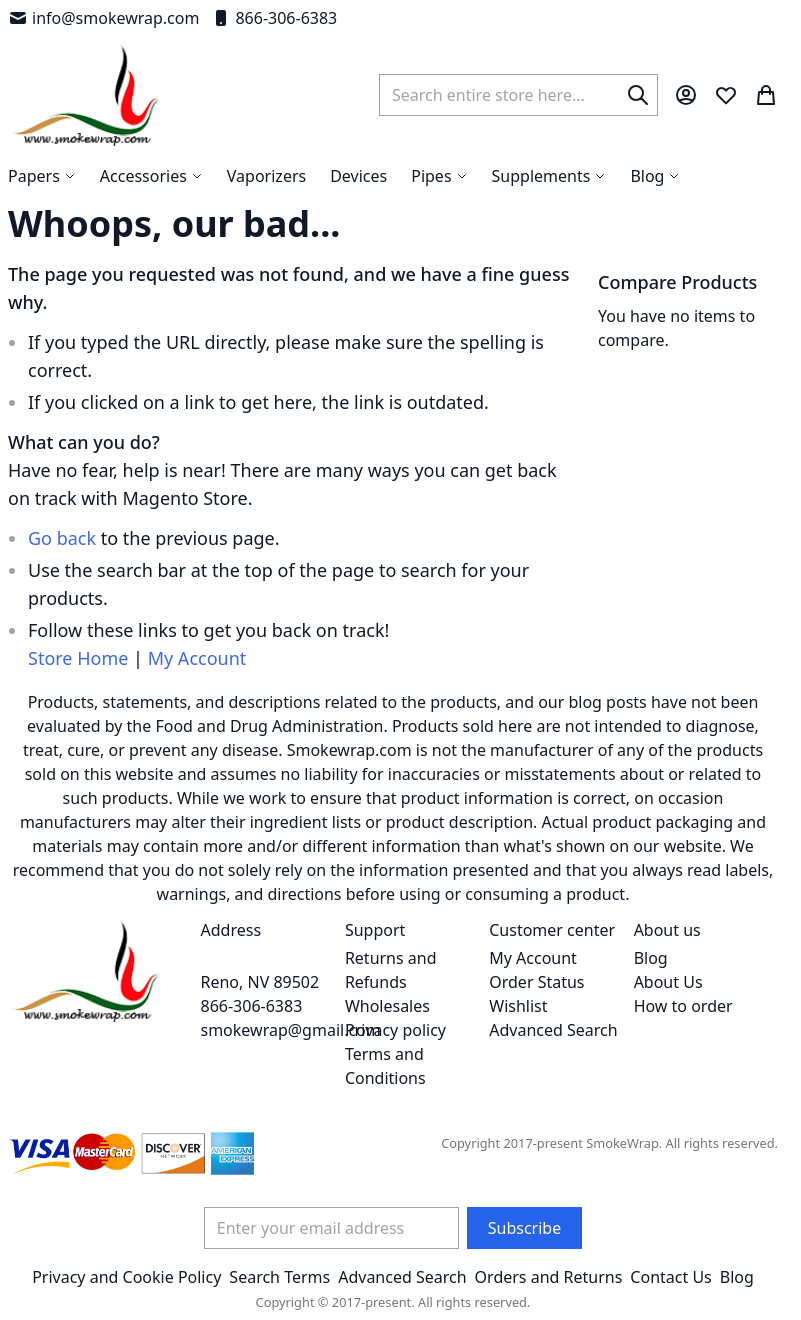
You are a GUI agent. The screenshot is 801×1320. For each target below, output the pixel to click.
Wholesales (387, 1006)
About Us (668, 982)
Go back (62, 538)
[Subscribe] (524, 1228)
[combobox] (518, 95)
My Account (197, 658)
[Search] (638, 95)
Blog (651, 958)
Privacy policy (395, 1030)
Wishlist (518, 1006)
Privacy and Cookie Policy (126, 1277)
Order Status (536, 982)
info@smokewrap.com (103, 18)
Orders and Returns (549, 1277)
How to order (683, 1006)
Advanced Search (553, 1030)
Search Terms (279, 1277)
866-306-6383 (274, 18)
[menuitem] (655, 176)
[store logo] (85, 95)
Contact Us (670, 1277)
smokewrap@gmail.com (291, 1030)
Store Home (78, 658)
